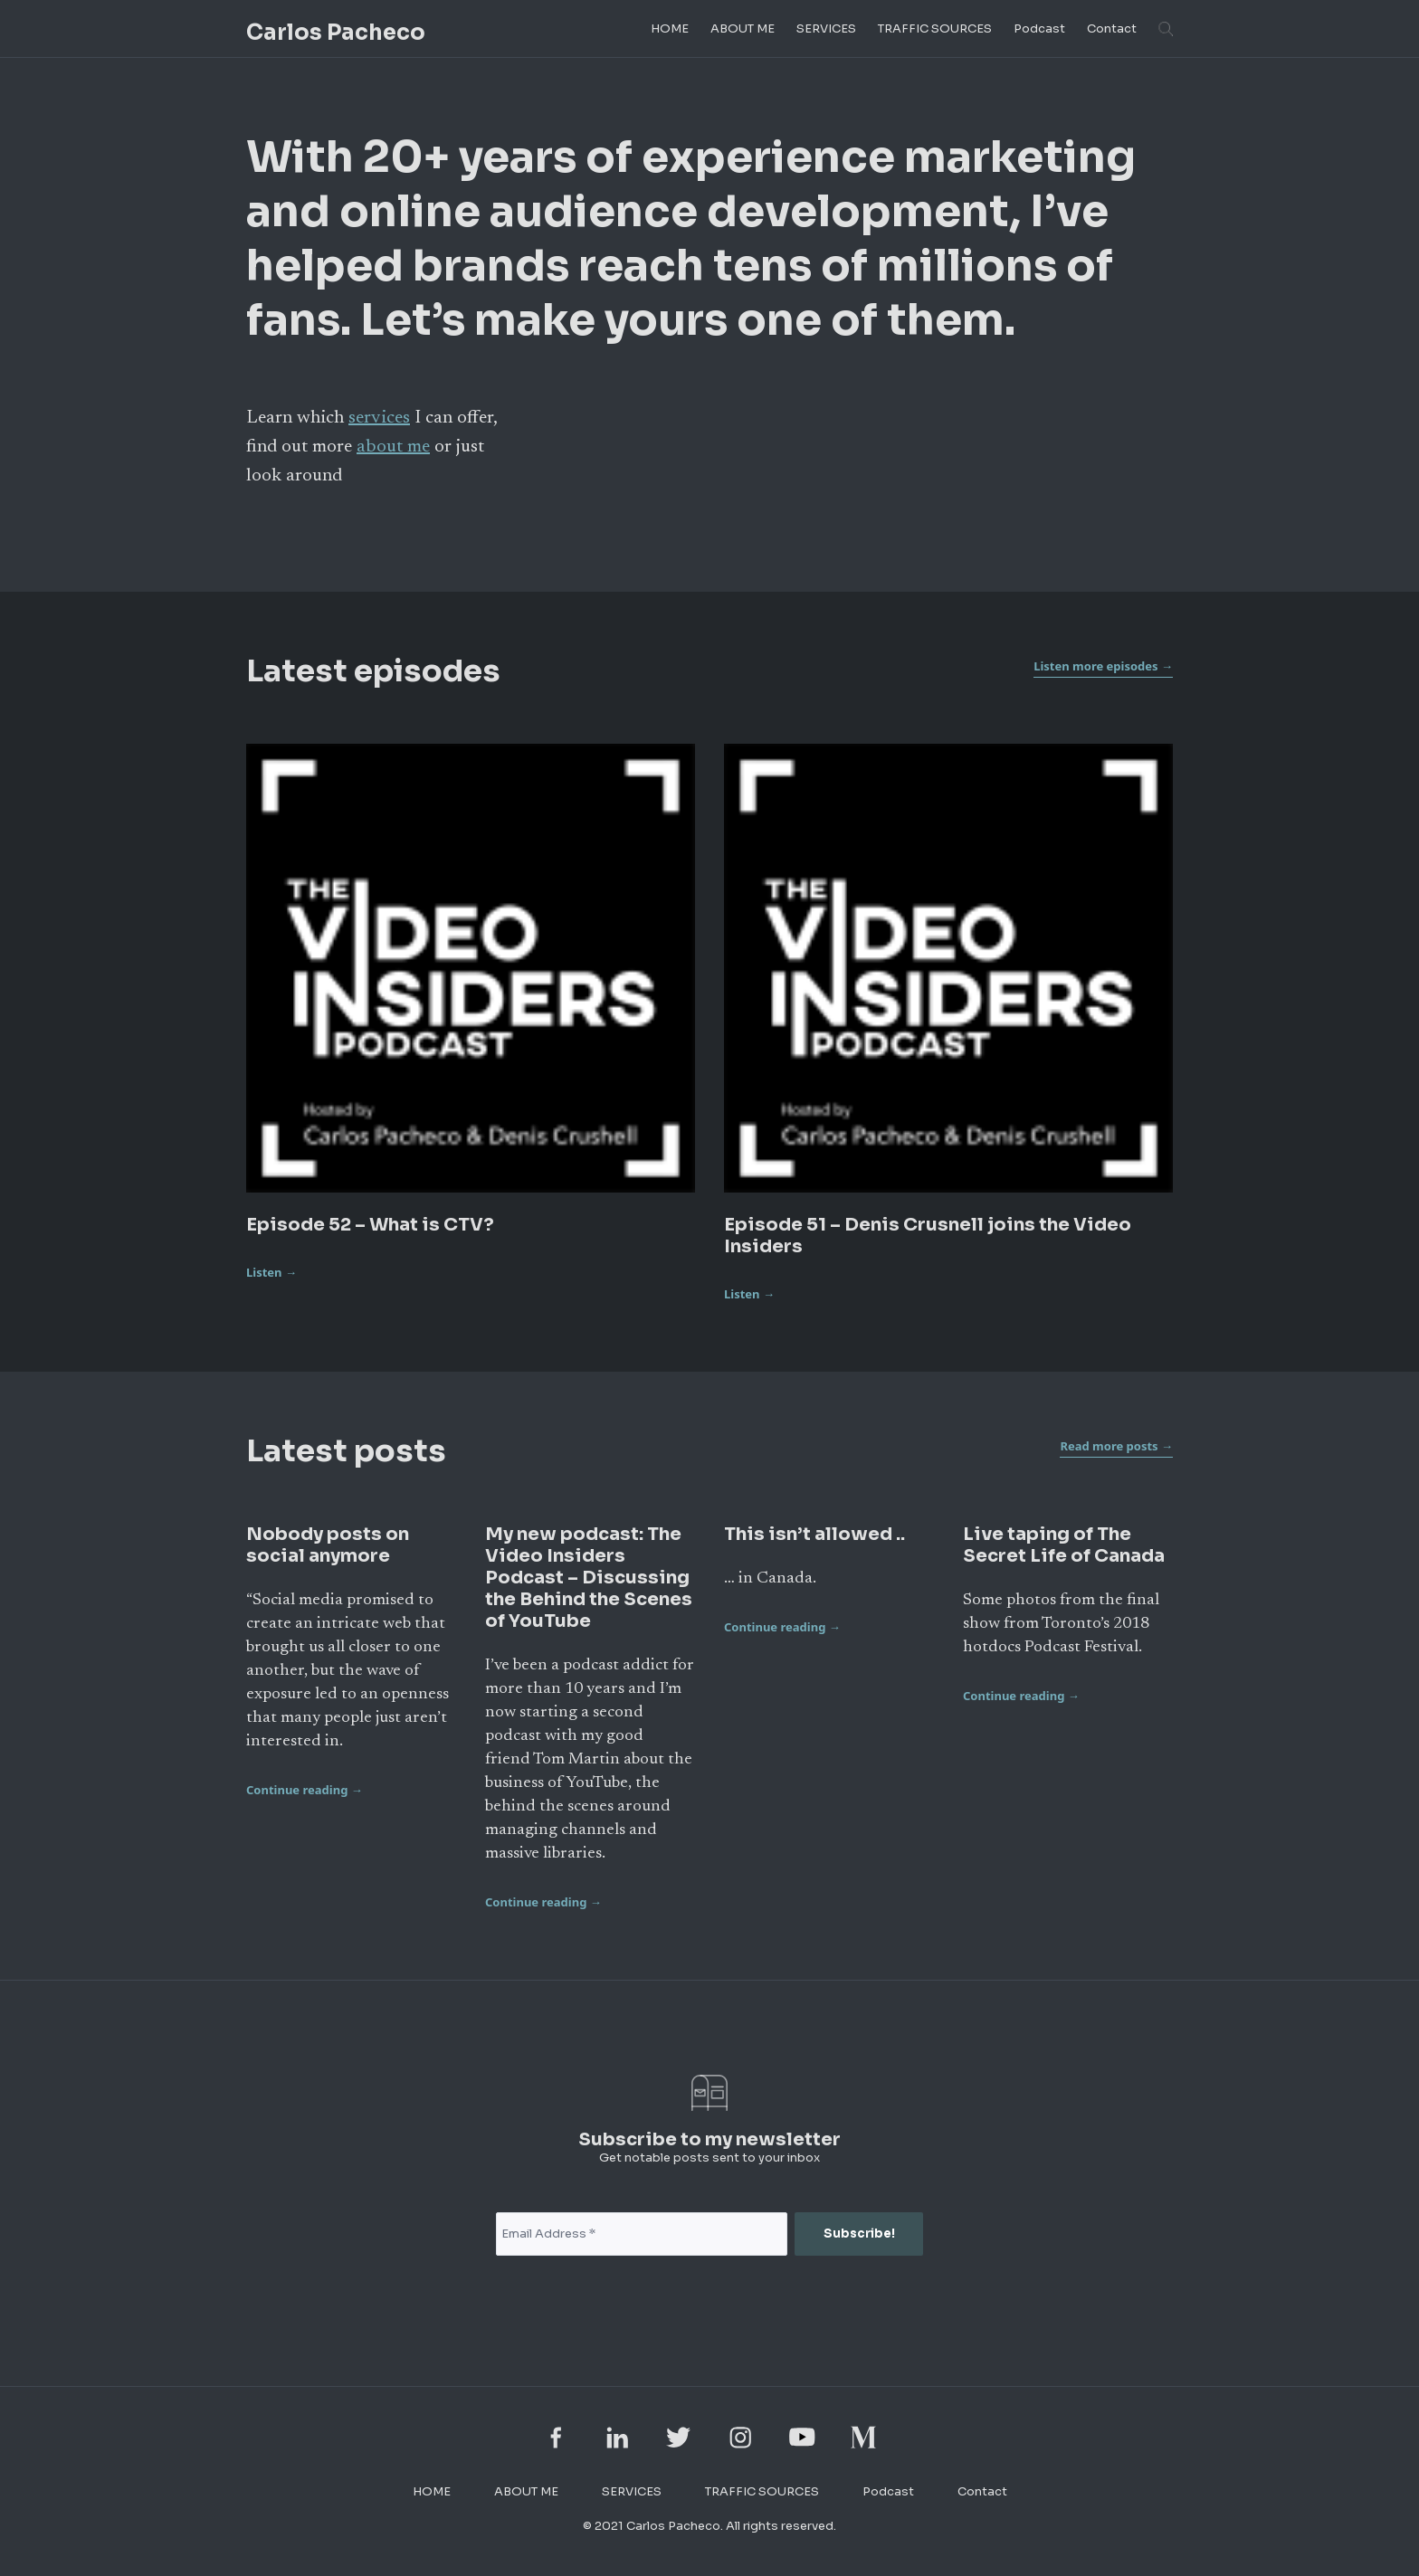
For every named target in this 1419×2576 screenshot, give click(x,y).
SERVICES (826, 28)
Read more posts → (1116, 1446)
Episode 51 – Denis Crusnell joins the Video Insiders (927, 1235)
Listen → (271, 1272)
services (379, 418)
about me (393, 447)
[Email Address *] (641, 2234)
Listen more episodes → (1103, 666)
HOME (670, 28)
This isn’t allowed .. (814, 1534)
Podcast (1039, 28)
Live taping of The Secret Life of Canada (1064, 1545)
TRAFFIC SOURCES (935, 28)
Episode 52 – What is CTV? (370, 1224)
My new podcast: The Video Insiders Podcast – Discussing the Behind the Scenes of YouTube (588, 1577)
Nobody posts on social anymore (327, 1545)
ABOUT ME (742, 28)
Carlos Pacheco (335, 32)
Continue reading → (304, 1790)
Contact (1112, 28)
